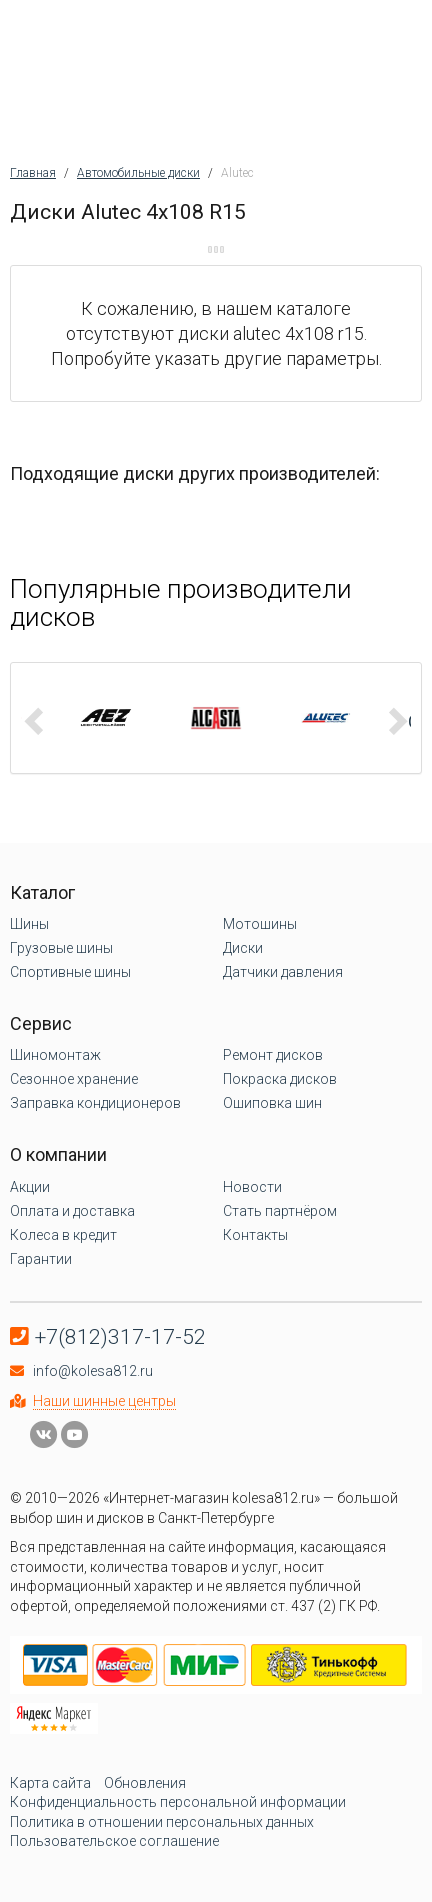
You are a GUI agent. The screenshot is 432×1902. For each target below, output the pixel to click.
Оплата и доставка (72, 1211)
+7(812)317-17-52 (120, 1337)
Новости (252, 1187)
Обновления (145, 1783)
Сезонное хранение (74, 1079)
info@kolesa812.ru (93, 1371)
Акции (30, 1187)
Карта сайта (50, 1783)
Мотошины (260, 924)
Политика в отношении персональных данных (162, 1822)
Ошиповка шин (272, 1103)
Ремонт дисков (273, 1055)
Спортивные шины (70, 972)
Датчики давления (283, 972)
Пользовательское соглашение (114, 1841)
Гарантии (41, 1259)
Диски (243, 948)
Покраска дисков (280, 1079)
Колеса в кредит (63, 1235)
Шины (29, 924)
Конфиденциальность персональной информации (178, 1802)
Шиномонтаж (55, 1055)
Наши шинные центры (104, 1401)
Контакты (255, 1235)
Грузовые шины (61, 948)
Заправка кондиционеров (95, 1103)
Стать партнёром (280, 1211)
